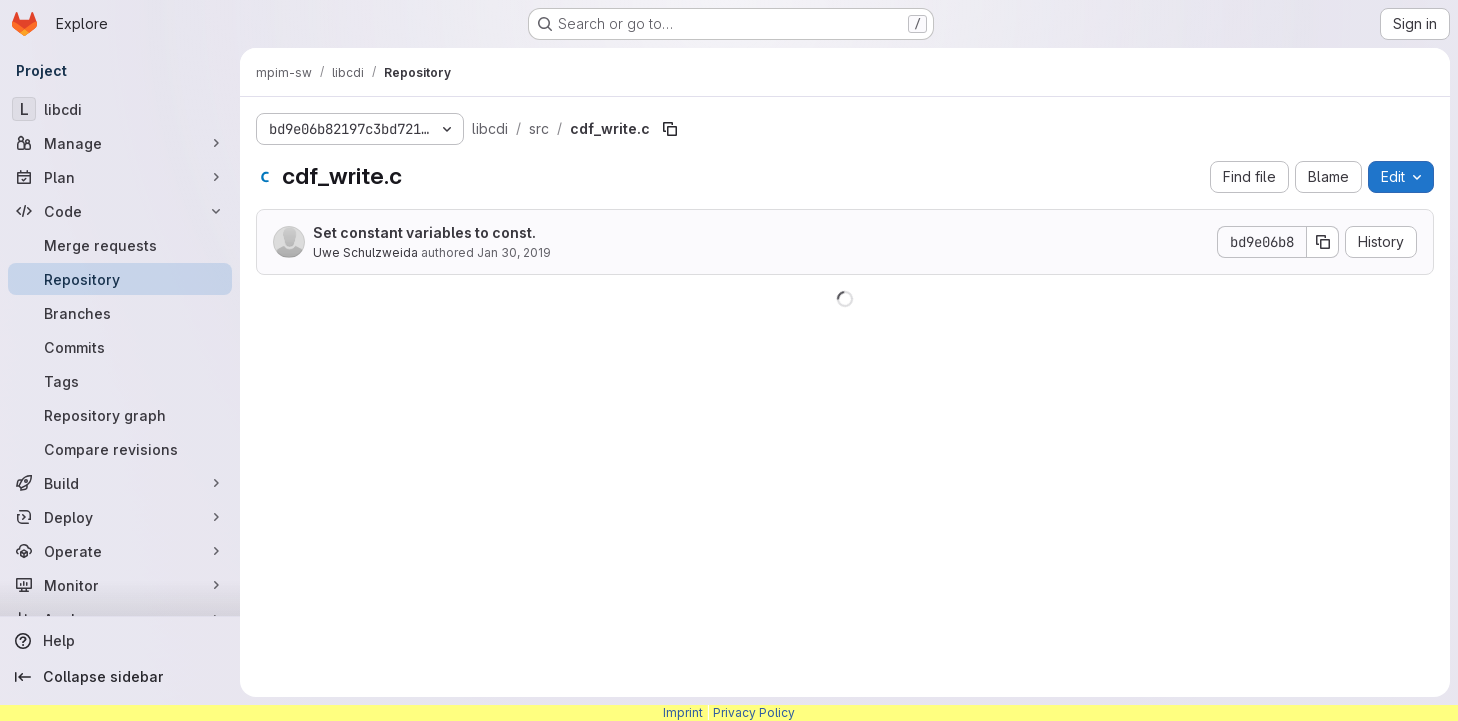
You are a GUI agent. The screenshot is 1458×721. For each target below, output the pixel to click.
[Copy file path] (670, 129)
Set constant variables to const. (424, 232)
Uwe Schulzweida (365, 252)
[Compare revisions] (120, 449)
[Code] (120, 211)
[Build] (120, 483)
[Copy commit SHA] (1323, 242)
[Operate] (120, 551)
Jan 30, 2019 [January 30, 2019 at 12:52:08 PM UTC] (514, 252)
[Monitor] (120, 585)
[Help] (120, 641)
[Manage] (120, 143)
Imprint (683, 712)
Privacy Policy (754, 712)
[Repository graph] (120, 415)
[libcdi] (120, 109)
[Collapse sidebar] (120, 677)
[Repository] (120, 279)
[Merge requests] (120, 245)
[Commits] (120, 347)
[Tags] (120, 381)
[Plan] (120, 177)
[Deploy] (120, 517)
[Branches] (120, 313)
